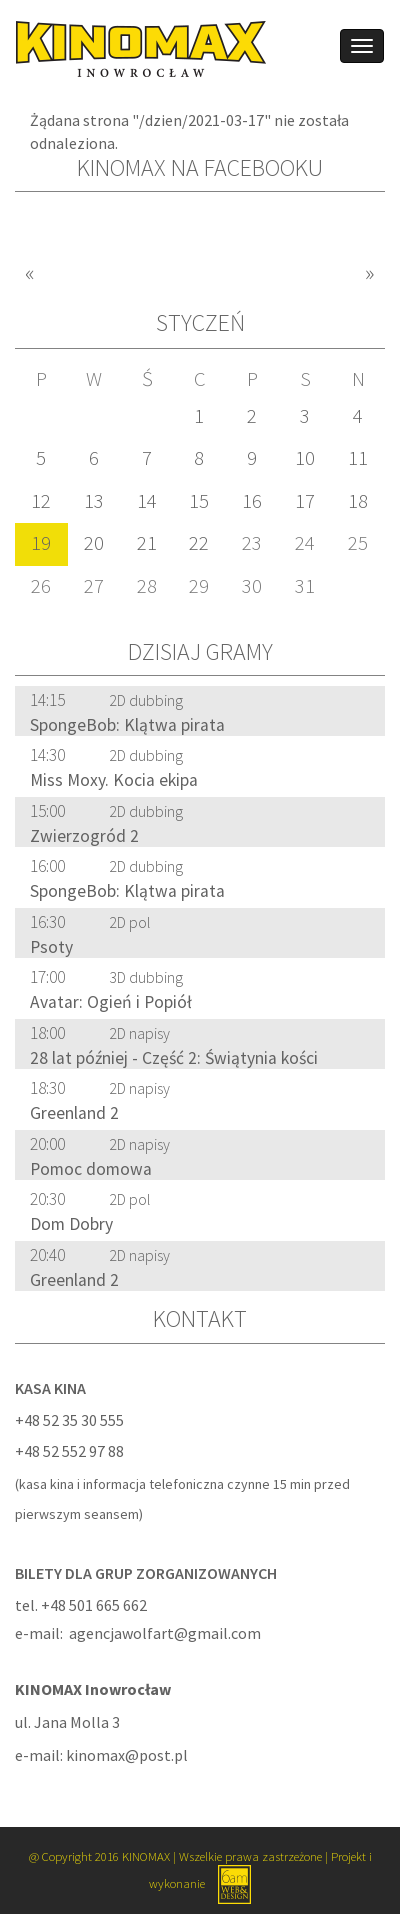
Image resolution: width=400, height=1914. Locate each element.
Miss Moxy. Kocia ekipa (114, 780)
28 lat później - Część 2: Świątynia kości (174, 1058)
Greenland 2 (74, 1113)
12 (41, 501)
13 (94, 501)
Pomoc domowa (91, 1169)
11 (358, 458)
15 (199, 501)
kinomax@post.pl (127, 1755)
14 (147, 501)
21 (147, 543)
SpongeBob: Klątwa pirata (127, 725)
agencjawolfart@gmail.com (165, 1633)
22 (199, 543)
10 (305, 458)
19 (41, 543)
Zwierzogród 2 (84, 836)
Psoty (51, 947)
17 (305, 501)
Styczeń (200, 322)
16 (252, 501)
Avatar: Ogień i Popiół (111, 1002)
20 (94, 543)
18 (358, 501)
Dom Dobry (71, 1224)
